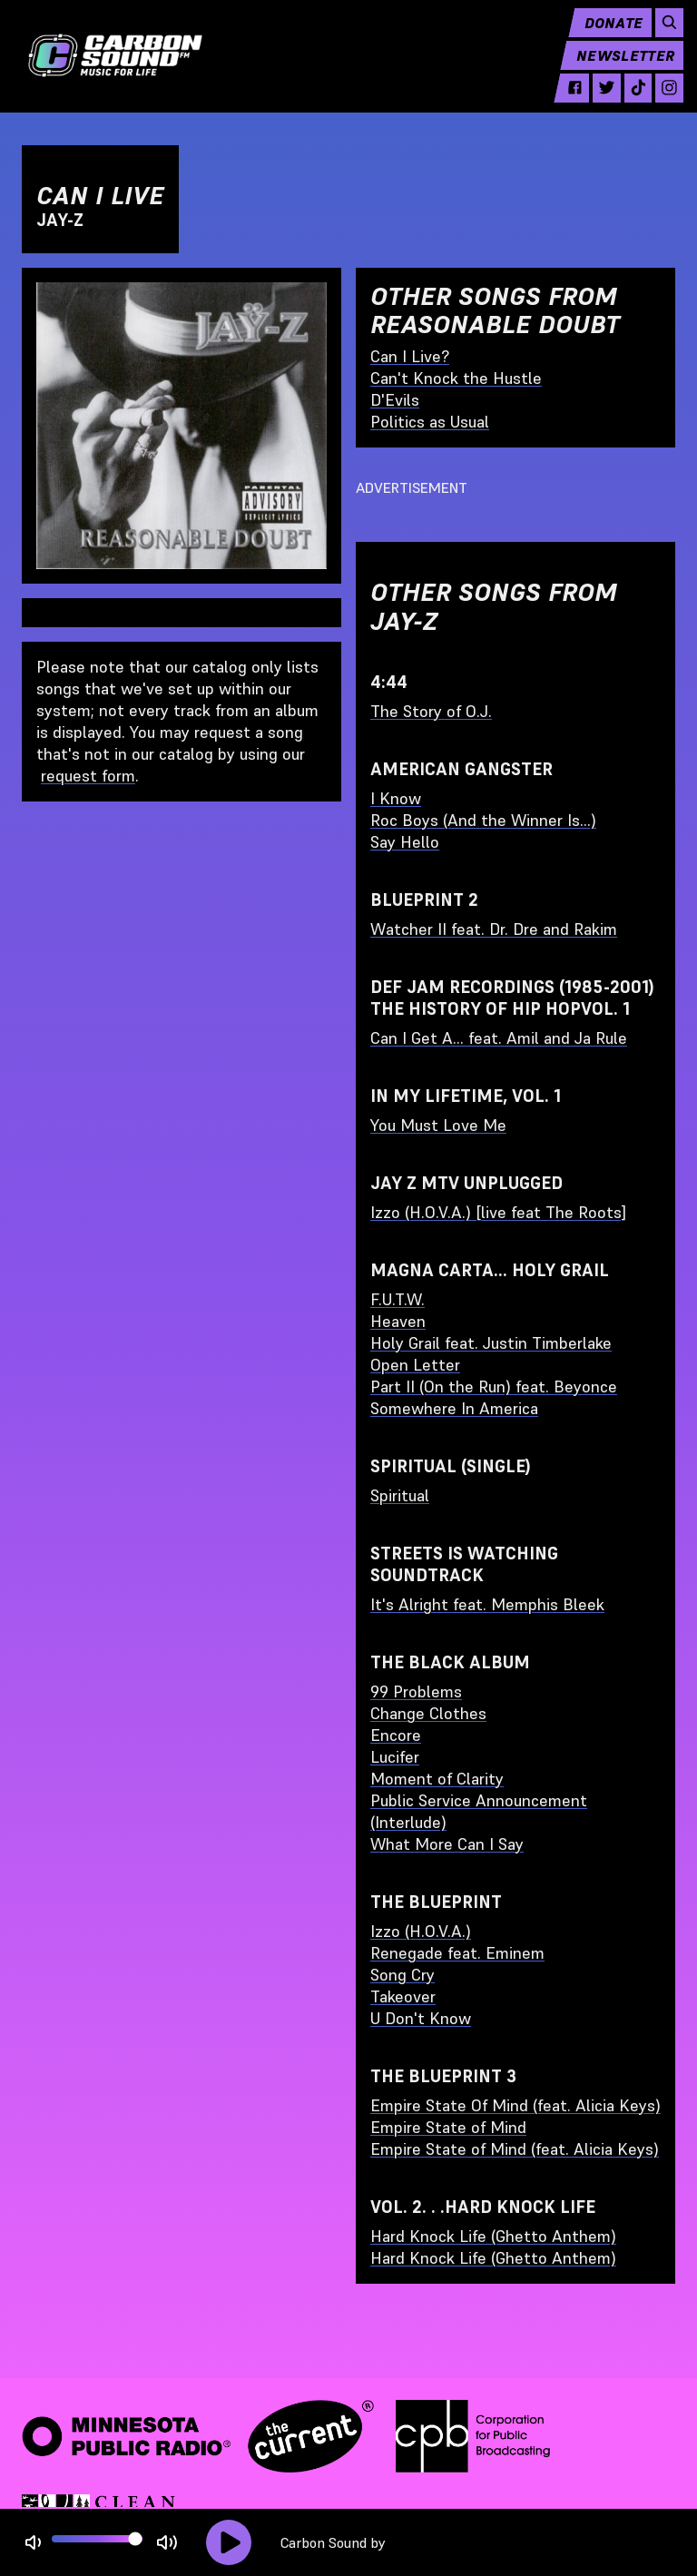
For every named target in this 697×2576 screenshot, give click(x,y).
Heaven (398, 1321)
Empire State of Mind (448, 2127)
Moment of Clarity (437, 1778)
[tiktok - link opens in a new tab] (629, 101)
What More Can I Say (447, 1844)
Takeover (403, 1996)
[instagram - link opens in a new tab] (661, 101)
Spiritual (399, 1495)
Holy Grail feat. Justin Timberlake (491, 1342)
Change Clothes (428, 1713)
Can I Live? (409, 356)
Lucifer (394, 1756)
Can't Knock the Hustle (456, 378)
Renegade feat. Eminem (457, 1952)
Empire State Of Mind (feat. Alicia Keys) (515, 2105)
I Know (395, 798)
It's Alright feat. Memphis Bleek (487, 1604)
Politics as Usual (429, 421)
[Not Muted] (33, 2543)
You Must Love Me (438, 1125)
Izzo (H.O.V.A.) (420, 1931)
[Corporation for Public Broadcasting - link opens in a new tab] (473, 2436)
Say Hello (404, 841)
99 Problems (416, 1691)
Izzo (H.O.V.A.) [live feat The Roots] (498, 1212)
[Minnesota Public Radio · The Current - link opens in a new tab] (198, 2436)
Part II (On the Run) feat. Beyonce (493, 1386)
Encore (395, 1735)
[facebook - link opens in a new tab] (567, 101)
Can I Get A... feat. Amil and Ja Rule (498, 1037)
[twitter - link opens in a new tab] (598, 101)
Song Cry (402, 1974)
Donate (604, 36)
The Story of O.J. (431, 711)
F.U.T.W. (397, 1299)
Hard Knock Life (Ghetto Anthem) (493, 2236)
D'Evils (394, 399)
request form (88, 775)
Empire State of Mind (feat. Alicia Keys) (514, 2148)
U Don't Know (420, 2018)
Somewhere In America (454, 1408)
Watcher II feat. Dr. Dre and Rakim (493, 929)
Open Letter (415, 1364)
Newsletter (617, 69)
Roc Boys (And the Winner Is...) (483, 820)
